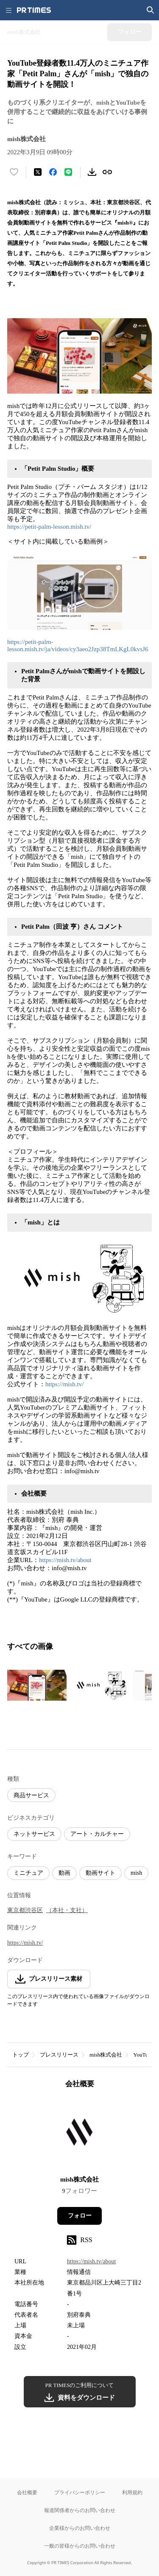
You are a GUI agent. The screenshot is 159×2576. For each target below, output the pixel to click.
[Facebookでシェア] (53, 172)
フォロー (80, 2215)
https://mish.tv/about (65, 1560)
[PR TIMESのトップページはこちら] (34, 10)
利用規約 (132, 2492)
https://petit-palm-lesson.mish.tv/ (49, 526)
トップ (20, 2054)
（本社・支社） (67, 1910)
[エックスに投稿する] (38, 172)
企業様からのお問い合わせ (79, 2528)
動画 (64, 1873)
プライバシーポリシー (79, 2492)
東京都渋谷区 (25, 1910)
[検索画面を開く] (150, 10)
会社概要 (27, 2492)
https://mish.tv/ (64, 1384)
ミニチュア (28, 1873)
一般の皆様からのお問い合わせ (79, 2545)
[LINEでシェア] (68, 172)
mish (136, 1873)
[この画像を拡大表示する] (37, 1685)
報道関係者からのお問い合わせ (79, 2510)
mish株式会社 (105, 2054)
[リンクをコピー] (107, 172)
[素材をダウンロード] (92, 172)
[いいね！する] (14, 172)
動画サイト (100, 1873)
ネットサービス (34, 1834)
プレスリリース (59, 2054)
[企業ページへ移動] (79, 2135)
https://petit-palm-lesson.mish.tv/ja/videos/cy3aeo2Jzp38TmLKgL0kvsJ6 (77, 645)
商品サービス (31, 1795)
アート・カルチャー (97, 1834)
